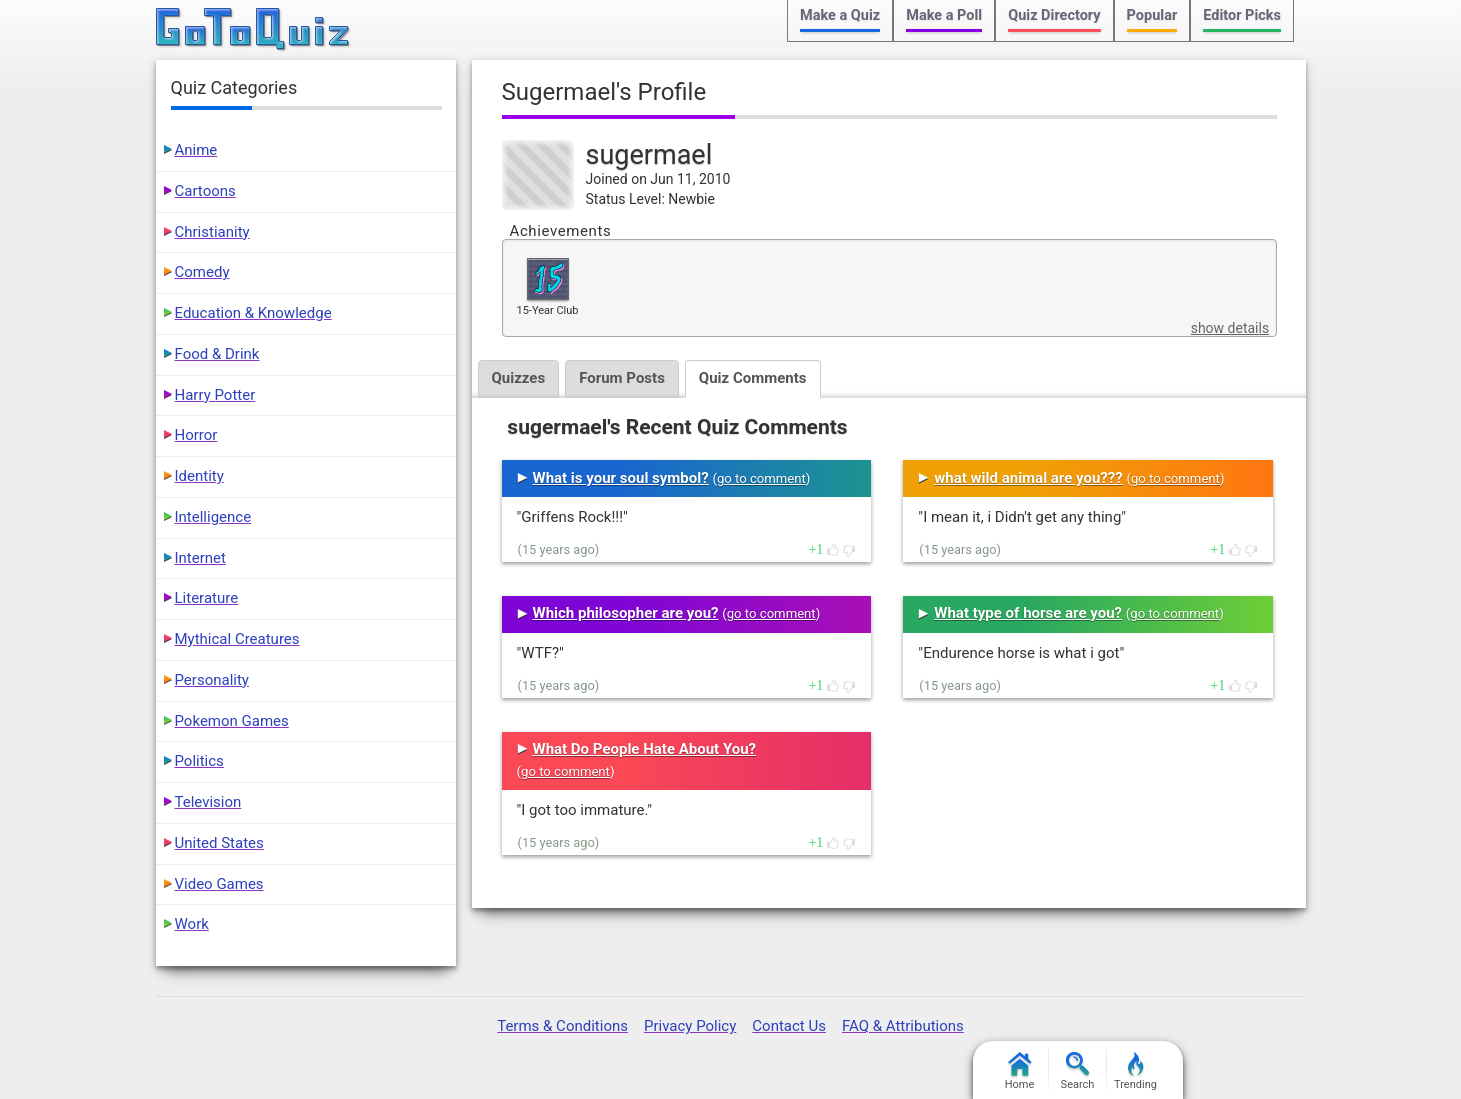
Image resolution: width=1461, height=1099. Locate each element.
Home (1020, 1071)
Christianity (212, 232)
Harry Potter (215, 395)
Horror (196, 435)
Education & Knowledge (253, 313)
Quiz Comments (753, 378)
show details (1230, 328)
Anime (196, 150)
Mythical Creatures (237, 639)
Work (192, 924)
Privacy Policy (690, 1026)
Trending (1135, 1071)
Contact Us (789, 1026)
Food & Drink (217, 354)
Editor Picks (1242, 15)
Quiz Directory (1054, 15)
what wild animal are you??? (1028, 478)
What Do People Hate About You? (645, 749)
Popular (1152, 15)
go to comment (761, 478)
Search (1078, 1071)
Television (208, 802)
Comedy (202, 272)
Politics (199, 761)
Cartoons (205, 191)
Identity (199, 476)
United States (219, 843)
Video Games (219, 884)
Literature (207, 598)
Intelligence (213, 517)
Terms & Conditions (562, 1026)
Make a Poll (944, 15)
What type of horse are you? (1028, 613)
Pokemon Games (232, 721)
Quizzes (519, 378)
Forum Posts (622, 378)
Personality (212, 680)
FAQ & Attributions (903, 1026)
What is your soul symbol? (621, 478)
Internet (200, 558)
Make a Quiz (840, 15)
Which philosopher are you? (626, 613)
